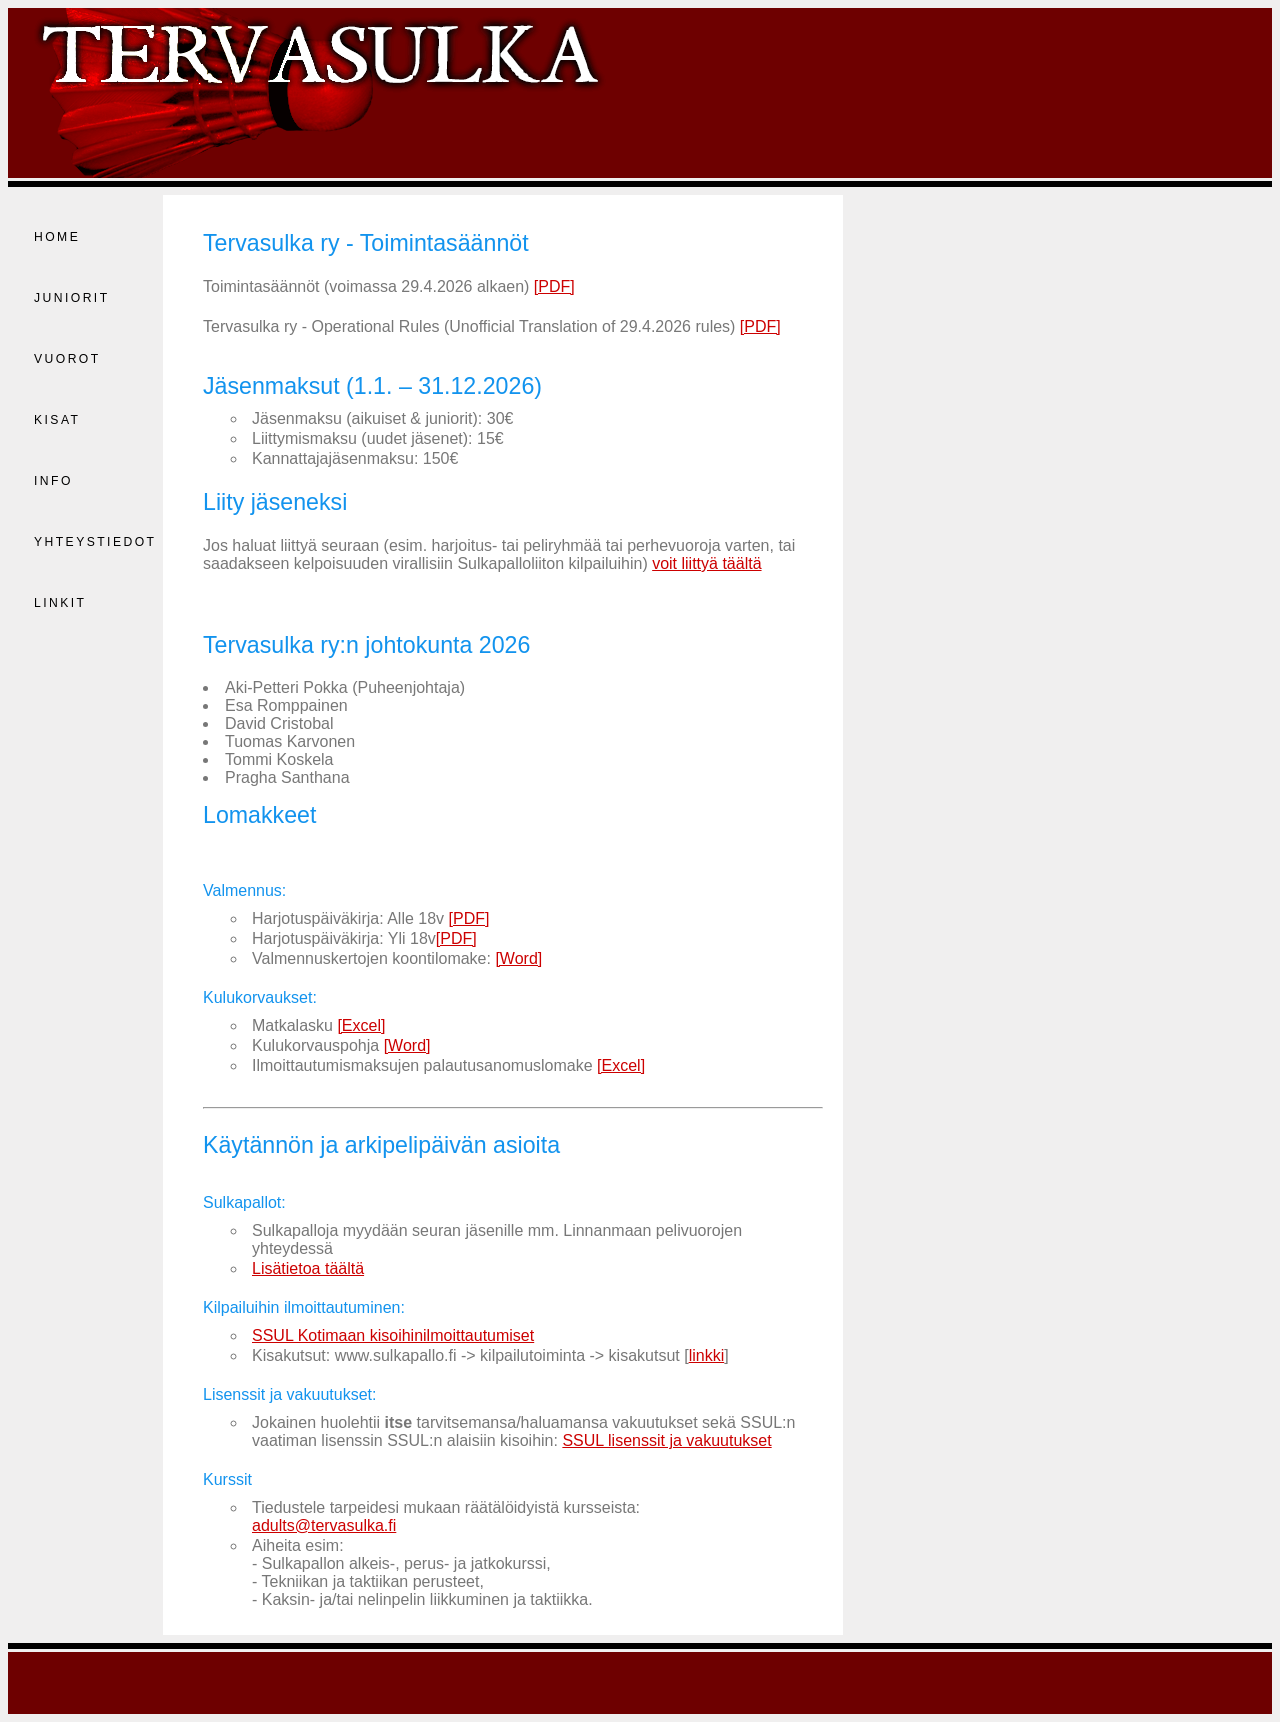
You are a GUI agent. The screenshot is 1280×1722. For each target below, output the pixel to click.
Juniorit (72, 298)
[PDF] (554, 286)
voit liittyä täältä (706, 563)
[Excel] (361, 1025)
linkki (707, 1355)
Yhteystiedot (95, 542)
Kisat (57, 420)
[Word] (518, 958)
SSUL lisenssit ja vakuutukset (666, 1440)
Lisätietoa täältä (308, 1268)
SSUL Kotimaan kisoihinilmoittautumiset (393, 1335)
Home (57, 237)
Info (53, 481)
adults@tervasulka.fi (324, 1525)
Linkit (60, 603)
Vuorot (67, 359)
